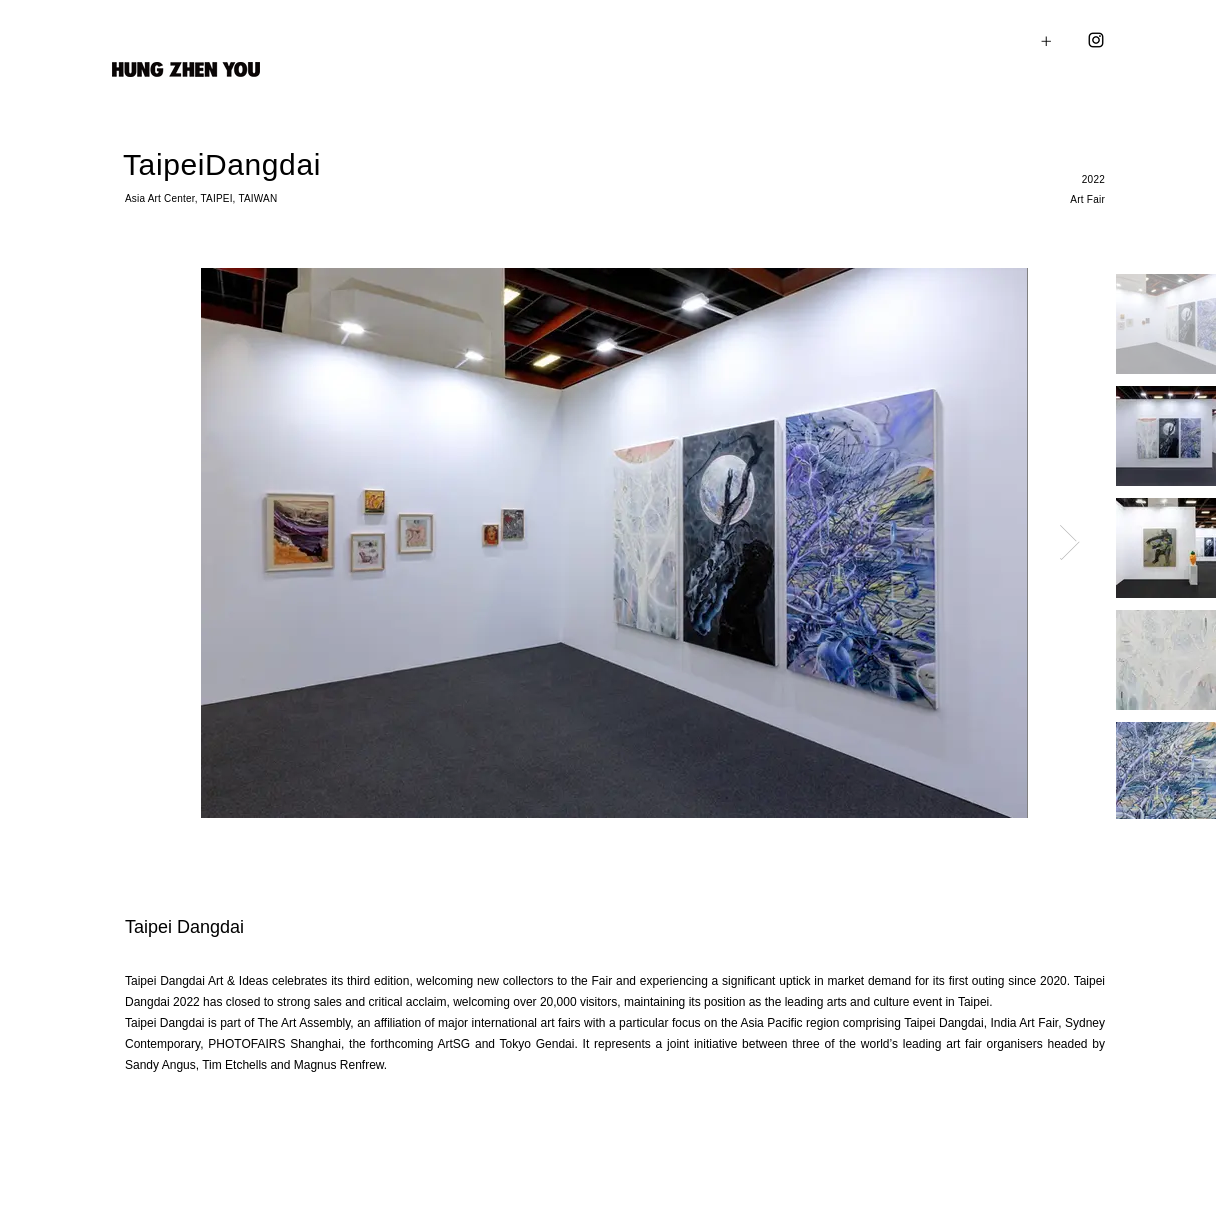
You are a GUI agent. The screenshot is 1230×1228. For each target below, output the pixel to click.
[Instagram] (1096, 40)
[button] (1077, 40)
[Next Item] (1069, 542)
